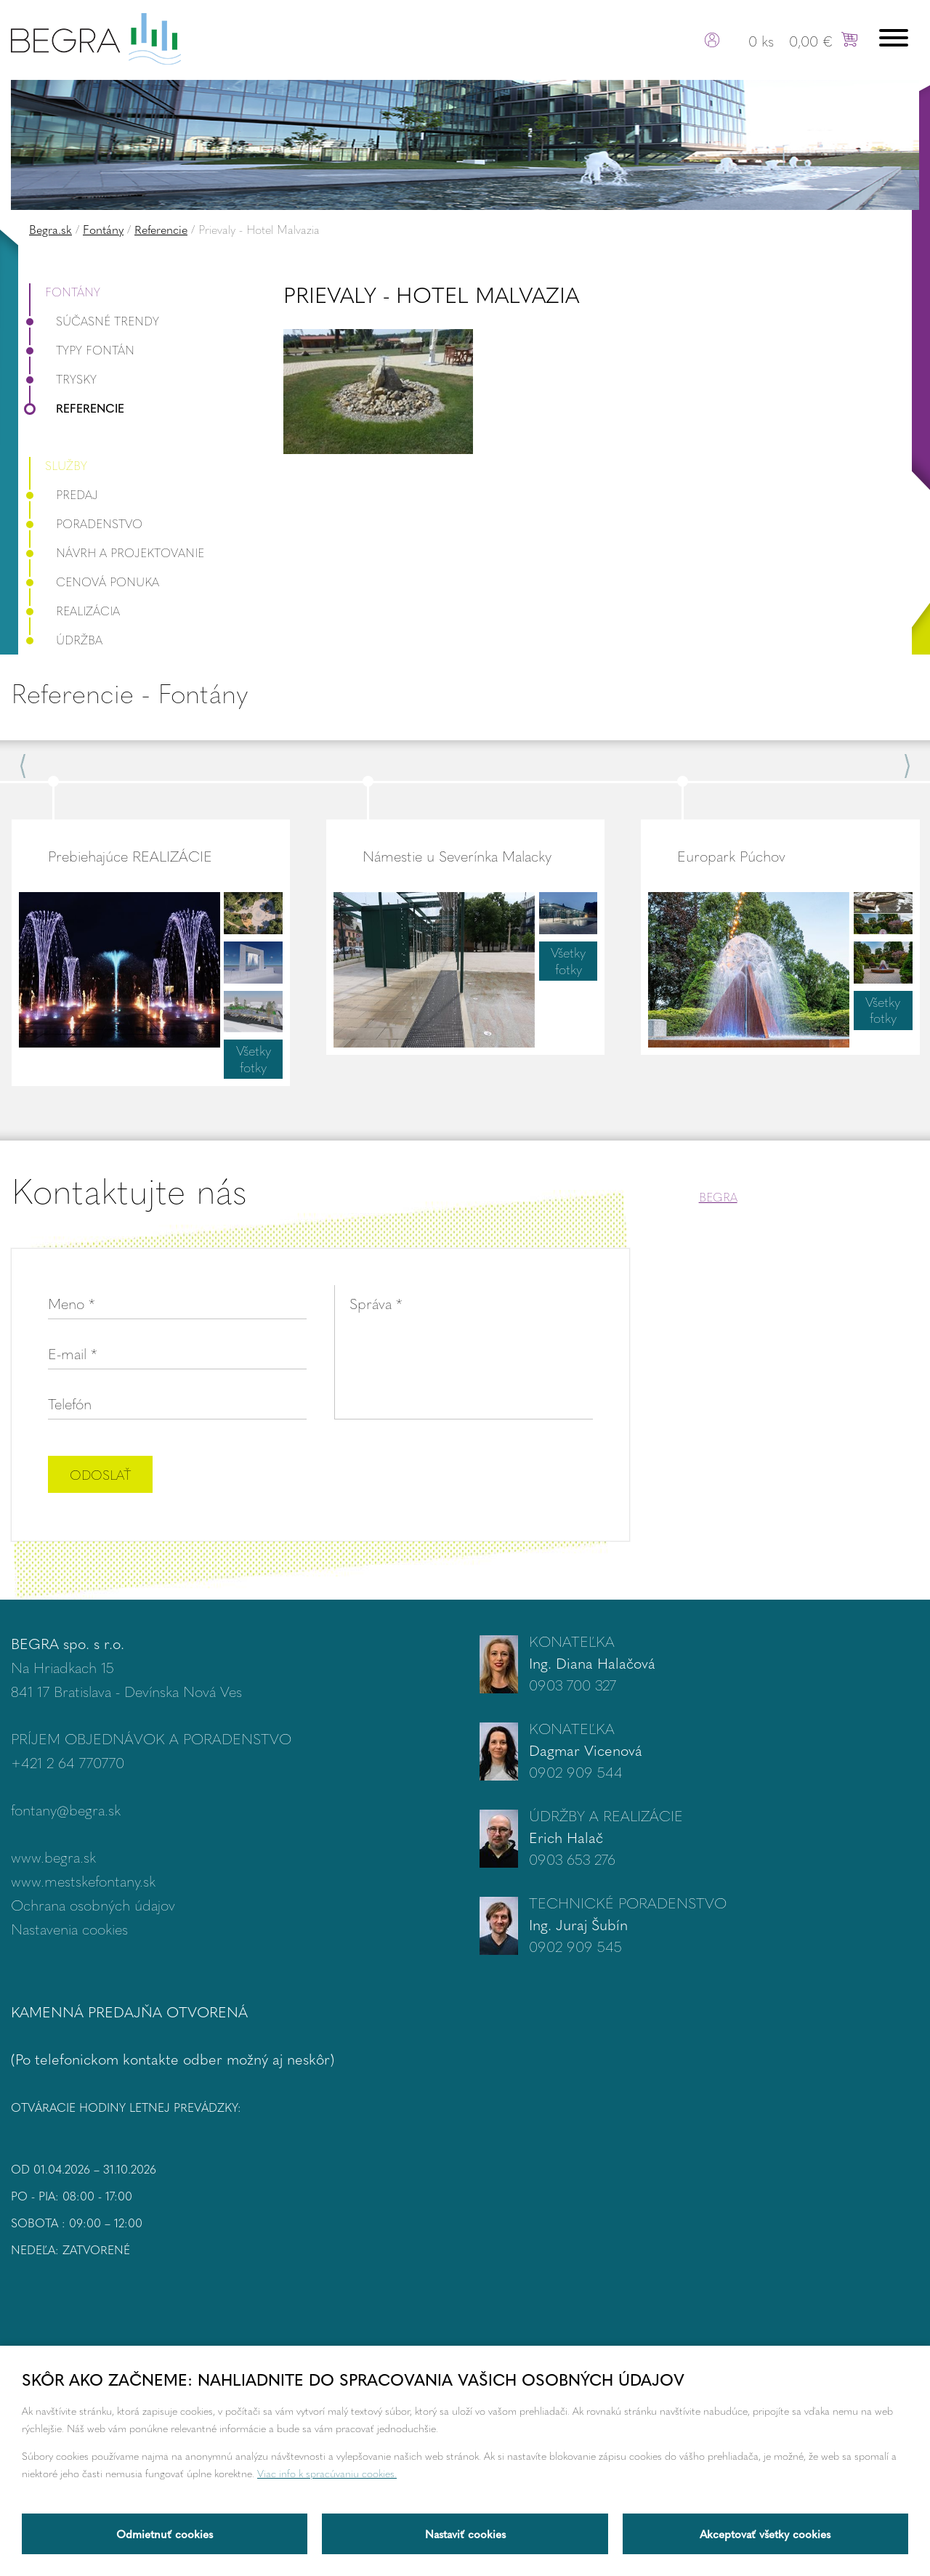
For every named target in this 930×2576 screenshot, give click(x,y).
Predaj (63, 494)
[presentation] (482, 1476)
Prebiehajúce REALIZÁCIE (130, 855)
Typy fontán (81, 349)
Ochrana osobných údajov (93, 1904)
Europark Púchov (731, 855)
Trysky (63, 378)
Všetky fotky (253, 1058)
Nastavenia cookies (69, 1928)
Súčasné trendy (94, 320)
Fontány (103, 229)
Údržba (65, 639)
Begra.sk (50, 229)
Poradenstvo (85, 523)
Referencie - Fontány (129, 692)
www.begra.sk (53, 1856)
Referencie (160, 229)
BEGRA (718, 1196)
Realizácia (74, 610)
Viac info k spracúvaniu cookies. (327, 2473)
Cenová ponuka (94, 581)
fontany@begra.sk (66, 1809)
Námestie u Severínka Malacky (457, 855)
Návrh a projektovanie (116, 552)
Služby (66, 465)
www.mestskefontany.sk (83, 1880)
